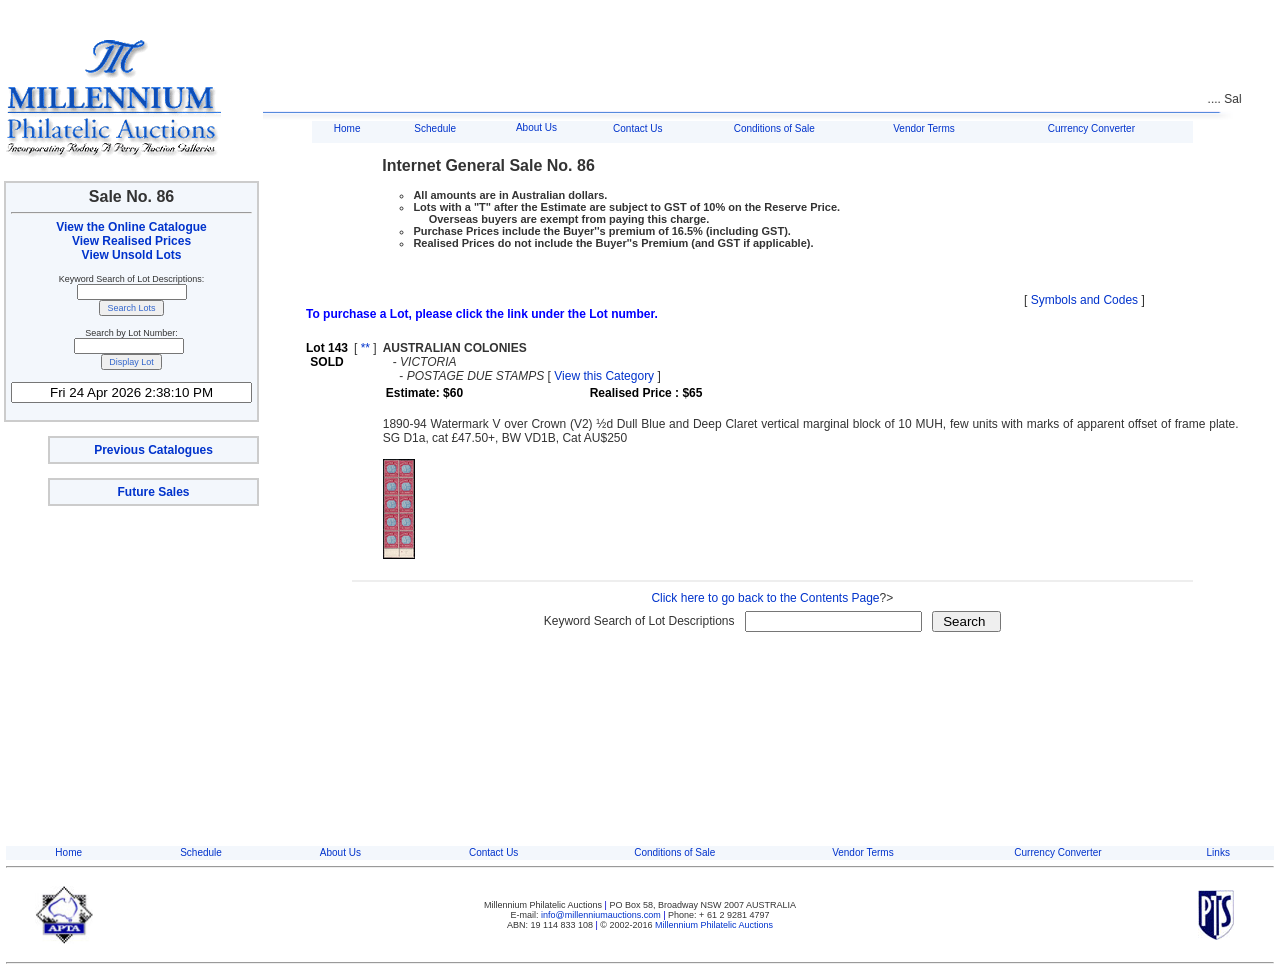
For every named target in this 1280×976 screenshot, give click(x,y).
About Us (536, 127)
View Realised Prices (131, 241)
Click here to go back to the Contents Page (765, 598)
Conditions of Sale (774, 128)
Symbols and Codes (1084, 300)
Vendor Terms (924, 128)
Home (347, 128)
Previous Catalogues (153, 450)
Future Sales (153, 492)
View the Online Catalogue (131, 227)
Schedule (435, 128)
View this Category (604, 376)
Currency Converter (1091, 128)
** (365, 348)
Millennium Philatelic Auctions (714, 925)
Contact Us (637, 128)
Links (1218, 852)
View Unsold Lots (132, 255)
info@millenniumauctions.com (602, 915)
